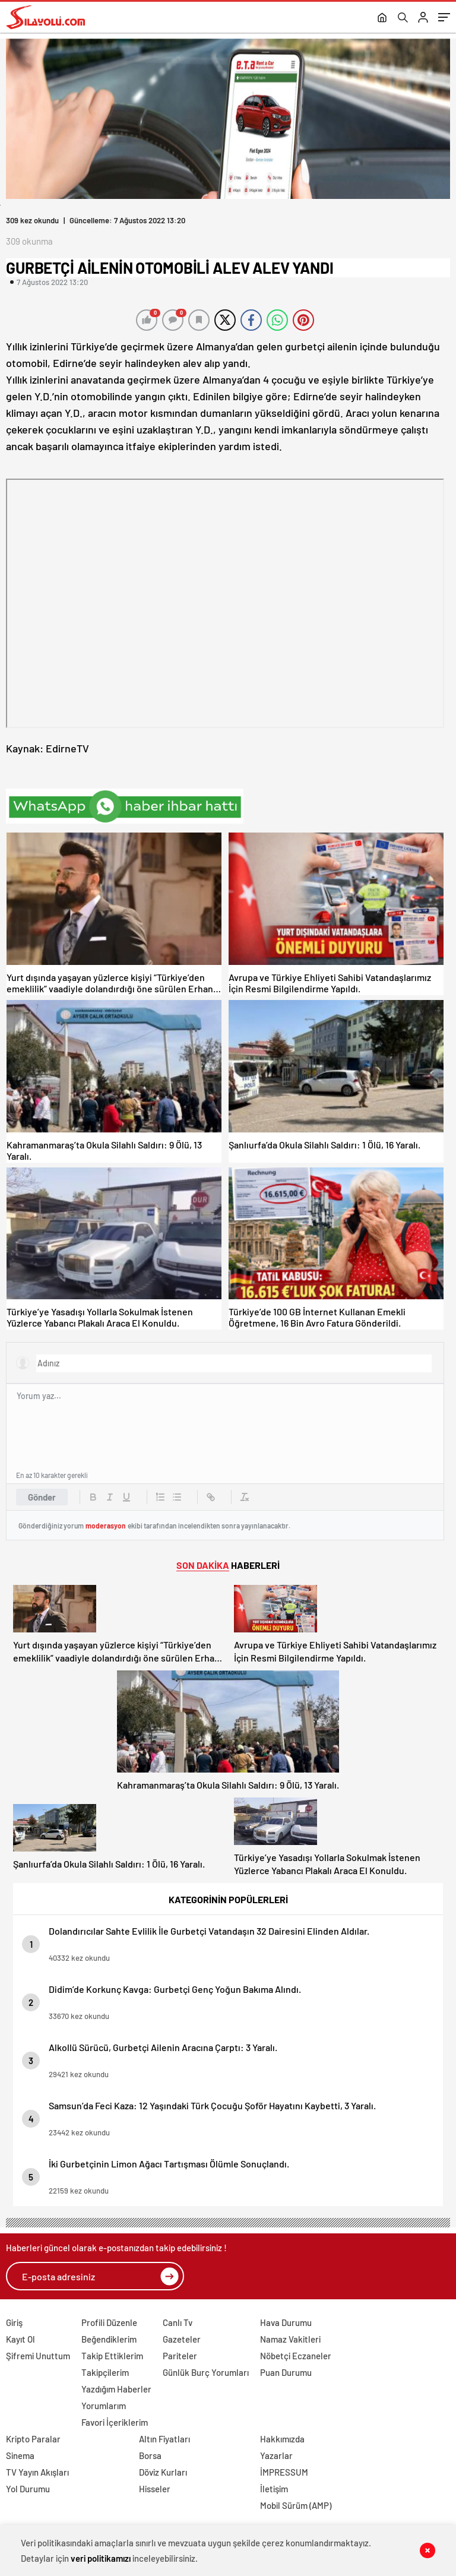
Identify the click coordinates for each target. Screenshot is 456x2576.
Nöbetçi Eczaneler (295, 2355)
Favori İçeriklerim (114, 2422)
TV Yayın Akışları (37, 2472)
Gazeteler (182, 2339)
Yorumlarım (103, 2405)
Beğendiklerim (109, 2339)
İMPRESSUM (284, 2472)
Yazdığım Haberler (116, 2389)
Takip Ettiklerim (112, 2355)
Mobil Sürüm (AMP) (295, 2505)
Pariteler (180, 2355)
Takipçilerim (105, 2372)
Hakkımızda (282, 2438)
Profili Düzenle (109, 2322)
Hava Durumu (286, 2322)
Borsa (150, 2455)
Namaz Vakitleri (290, 2339)
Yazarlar (276, 2455)
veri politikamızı (101, 2558)
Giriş (14, 2322)
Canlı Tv (177, 2322)
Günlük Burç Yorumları (206, 2372)
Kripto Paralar (33, 2438)
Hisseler (154, 2488)
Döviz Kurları (163, 2472)
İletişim (274, 2488)
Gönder (42, 1497)
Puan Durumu (286, 2372)
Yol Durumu (28, 2488)
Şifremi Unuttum (38, 2355)
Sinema (20, 2455)
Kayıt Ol (20, 2339)
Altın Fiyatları (164, 2438)
